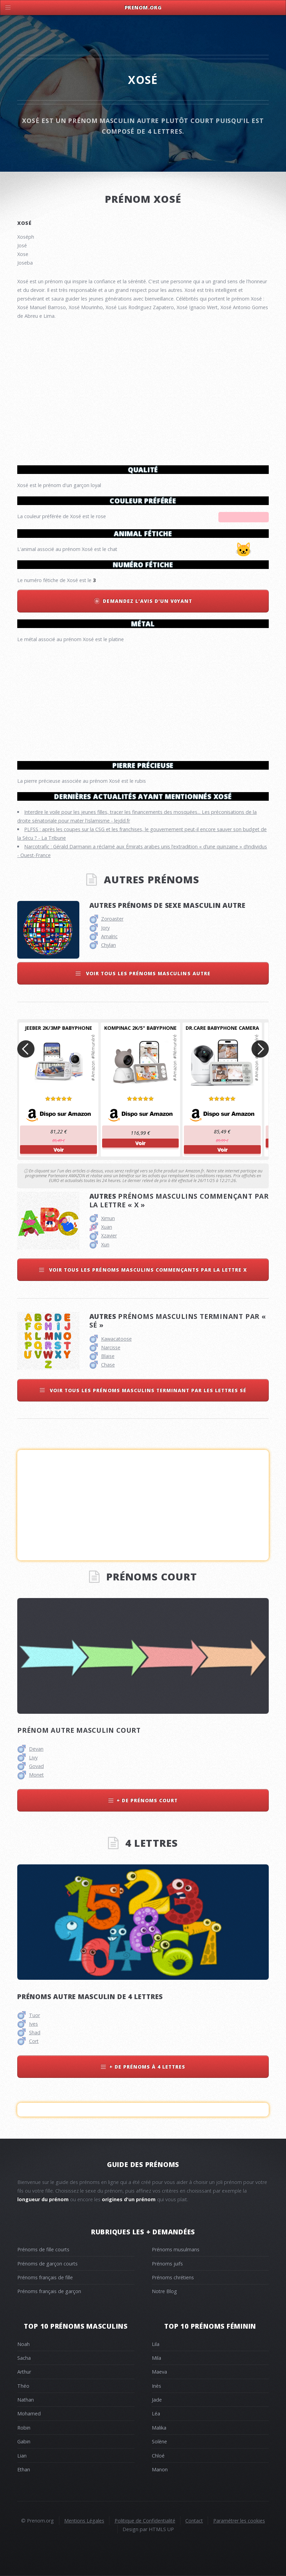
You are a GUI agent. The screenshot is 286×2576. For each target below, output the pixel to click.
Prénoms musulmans (175, 2249)
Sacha (24, 2358)
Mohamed (29, 2413)
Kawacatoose (116, 1338)
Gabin (23, 2441)
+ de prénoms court (147, 1800)
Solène (159, 2441)
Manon (160, 2469)
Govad (36, 1766)
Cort (34, 2041)
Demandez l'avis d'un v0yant (147, 601)
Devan (36, 1749)
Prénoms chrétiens (173, 2277)
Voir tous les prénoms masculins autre (147, 973)
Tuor (34, 2015)
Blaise (108, 1356)
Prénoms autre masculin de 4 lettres (90, 1996)
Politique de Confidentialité (145, 2520)
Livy (33, 1757)
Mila (156, 2358)
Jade (157, 2399)
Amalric (109, 936)
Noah (23, 2344)
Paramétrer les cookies (239, 2520)
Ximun (108, 1218)
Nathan (25, 2399)
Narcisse (110, 1347)
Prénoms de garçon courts (47, 2263)
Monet (36, 1774)
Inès (156, 2386)
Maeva (159, 2371)
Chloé (158, 2455)
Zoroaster (112, 918)
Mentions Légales (84, 2520)
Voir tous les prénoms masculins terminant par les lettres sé (147, 1390)
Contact (194, 2520)
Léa (156, 2413)
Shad (34, 2032)
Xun (105, 1244)
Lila (155, 2344)
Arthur (24, 2371)
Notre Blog (164, 2291)
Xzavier (109, 1235)
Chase (108, 1364)
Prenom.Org (143, 7)
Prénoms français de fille (45, 2277)
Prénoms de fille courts (43, 2249)
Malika (159, 2427)
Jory (105, 927)
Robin (23, 2427)
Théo (23, 2386)
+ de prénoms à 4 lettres (147, 2066)
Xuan (106, 1227)
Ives (33, 2024)
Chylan (108, 945)
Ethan (23, 2469)
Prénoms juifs (167, 2263)
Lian (22, 2455)
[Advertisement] (143, 698)
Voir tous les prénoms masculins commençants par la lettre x (147, 1269)
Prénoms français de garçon (49, 2291)
